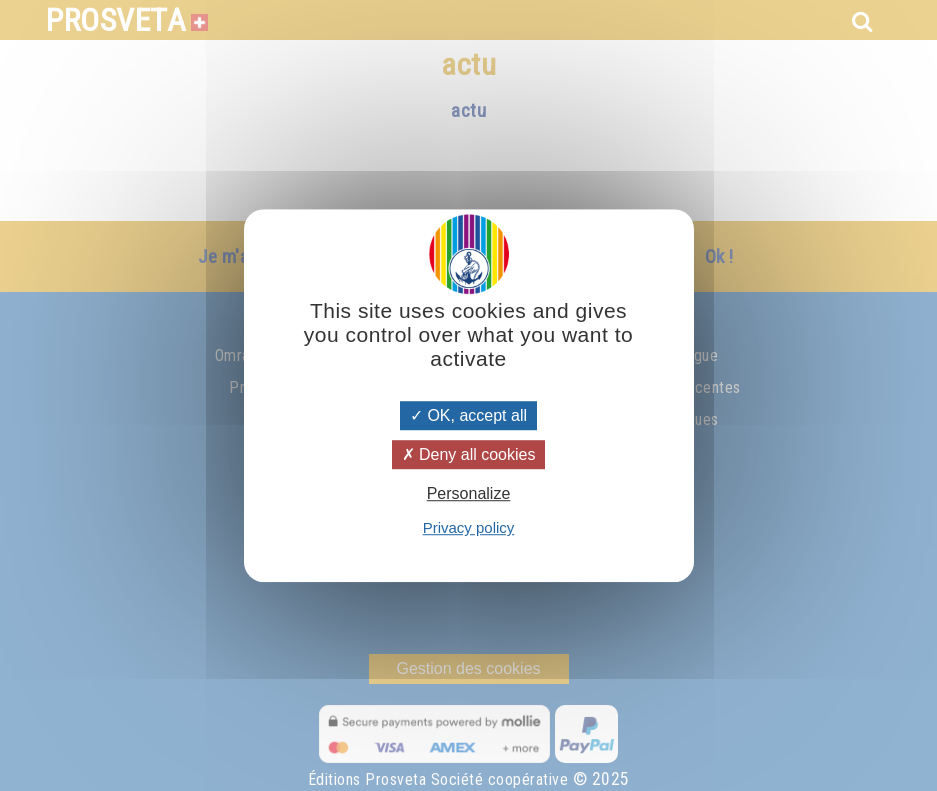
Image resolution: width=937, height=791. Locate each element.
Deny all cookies (469, 454)
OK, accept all (468, 415)
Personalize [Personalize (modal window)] (469, 493)
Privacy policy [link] (469, 527)
